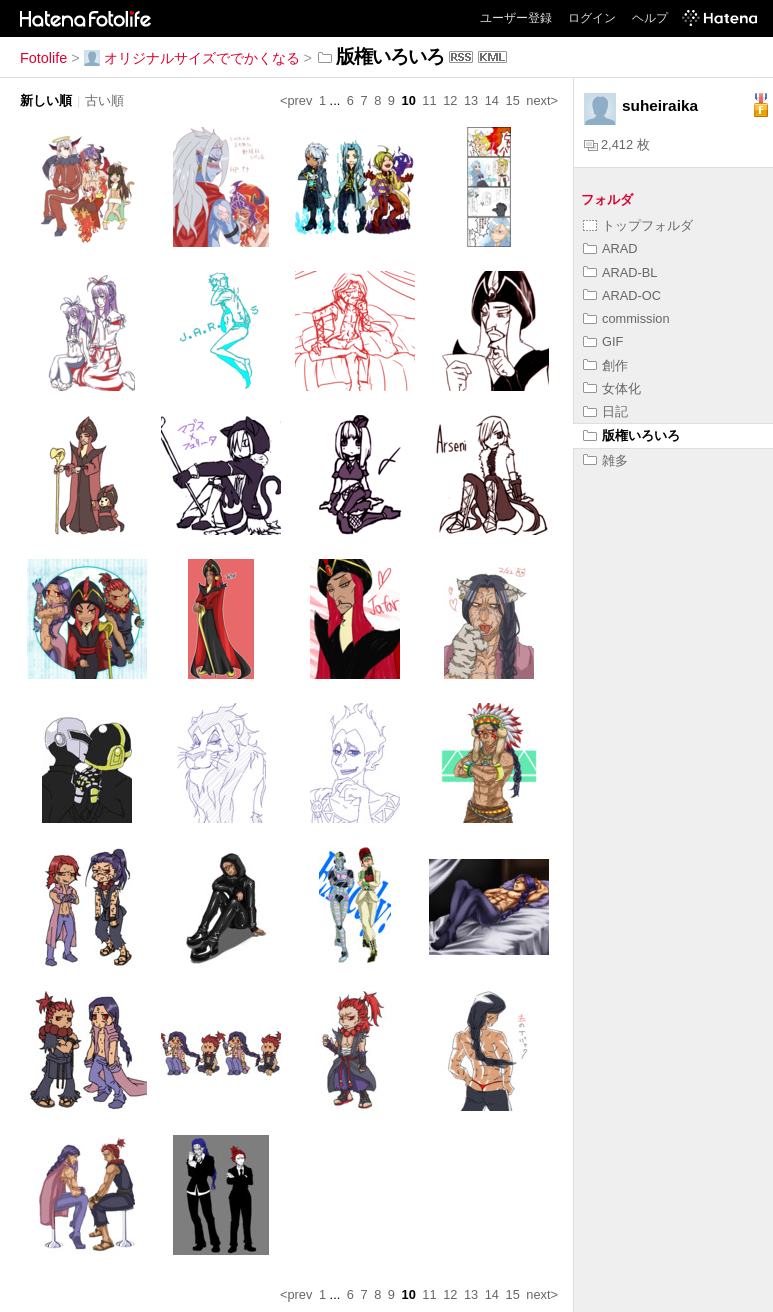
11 (429, 100)
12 (450, 100)
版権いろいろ (631, 435)
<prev (296, 100)
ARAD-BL (620, 272)
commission (626, 318)
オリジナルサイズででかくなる (192, 58)
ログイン (592, 18)
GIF (603, 341)
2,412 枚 (617, 144)
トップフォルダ (638, 225)
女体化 (612, 388)
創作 (605, 365)
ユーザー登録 (516, 18)
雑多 (605, 460)
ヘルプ (650, 18)
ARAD (610, 248)
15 (513, 100)
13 (471, 100)
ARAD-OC (622, 295)
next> (542, 100)
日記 (605, 411)
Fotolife (43, 58)
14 (492, 100)
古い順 (104, 100)
